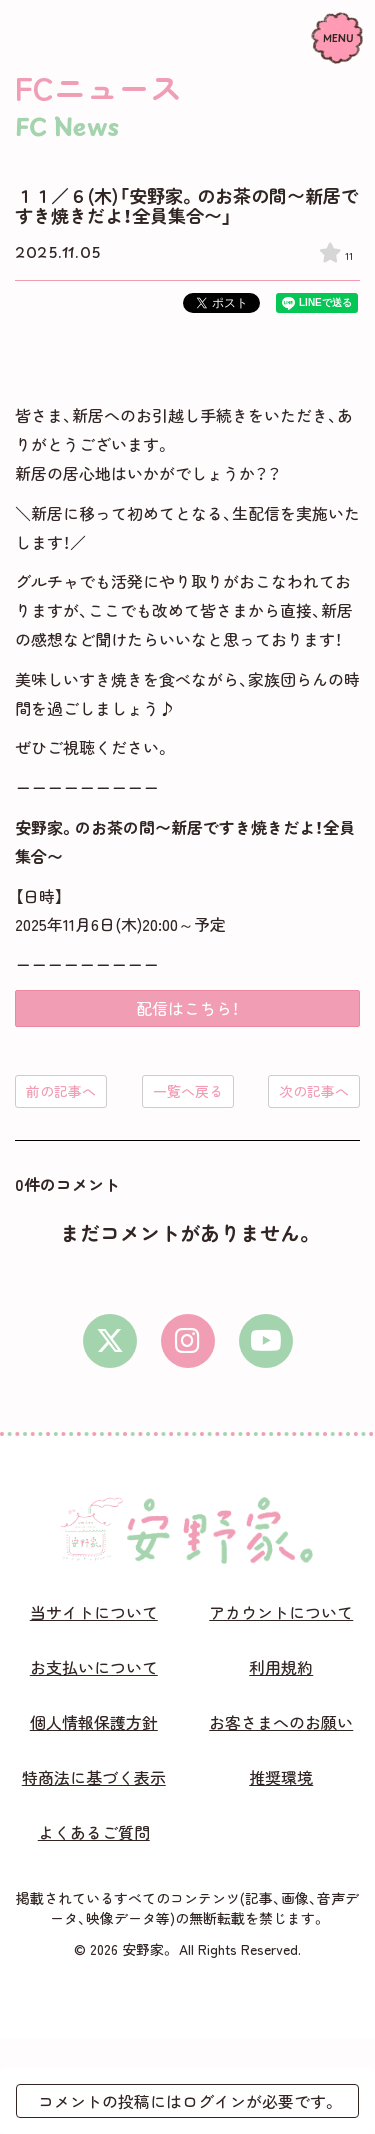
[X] (110, 1341)
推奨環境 (281, 1777)
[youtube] (266, 1341)
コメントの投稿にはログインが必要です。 (188, 2101)
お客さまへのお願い (281, 1722)
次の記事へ (314, 1091)
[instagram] (188, 1341)
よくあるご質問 (94, 1832)
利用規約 (281, 1667)
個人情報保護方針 (94, 1722)
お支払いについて (94, 1667)
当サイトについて (94, 1612)
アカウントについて (281, 1612)
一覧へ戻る (188, 1091)
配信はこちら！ (187, 1008)
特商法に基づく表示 (94, 1777)
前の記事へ (61, 1091)
